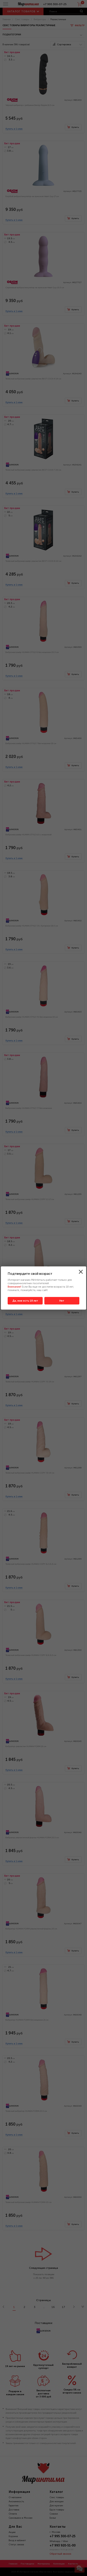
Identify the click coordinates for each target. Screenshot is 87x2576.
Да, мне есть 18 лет (25, 1300)
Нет (61, 1300)
